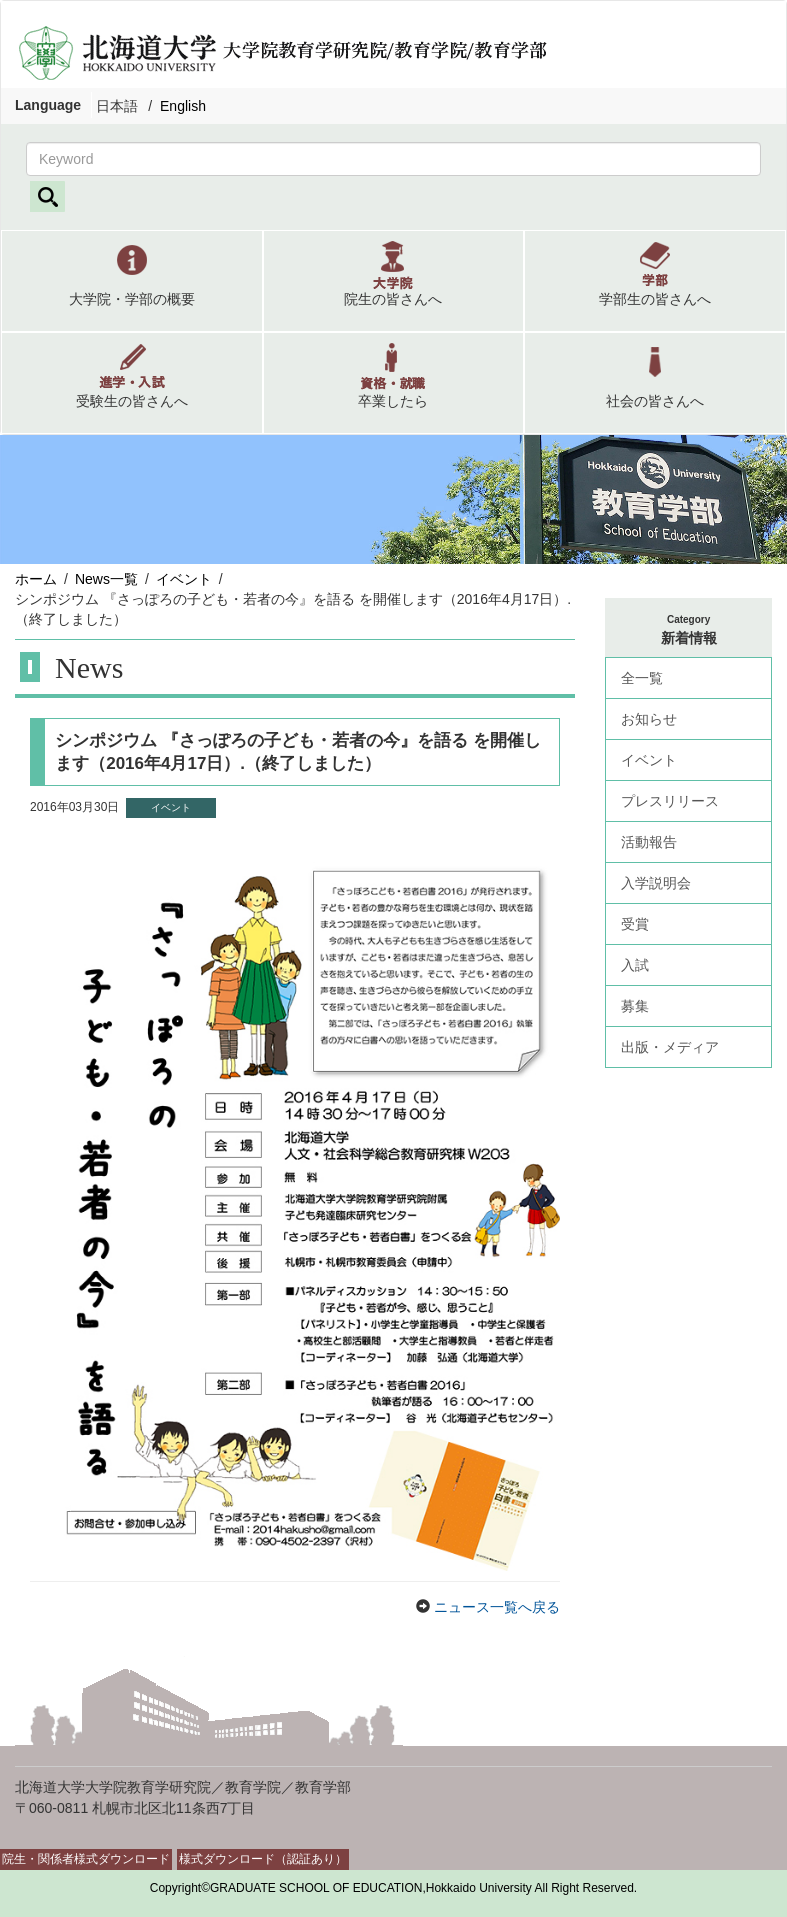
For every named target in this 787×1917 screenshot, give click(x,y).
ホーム (36, 579)
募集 (635, 1006)
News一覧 (106, 579)
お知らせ (649, 719)
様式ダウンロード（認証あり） (263, 1859)
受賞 (635, 924)
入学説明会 (656, 883)
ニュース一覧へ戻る (495, 1607)
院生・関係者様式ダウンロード (86, 1859)
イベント (184, 579)
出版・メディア (670, 1047)
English (183, 106)
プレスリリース (670, 801)
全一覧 (642, 678)
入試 (635, 965)
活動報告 (649, 842)
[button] (132, 281)
